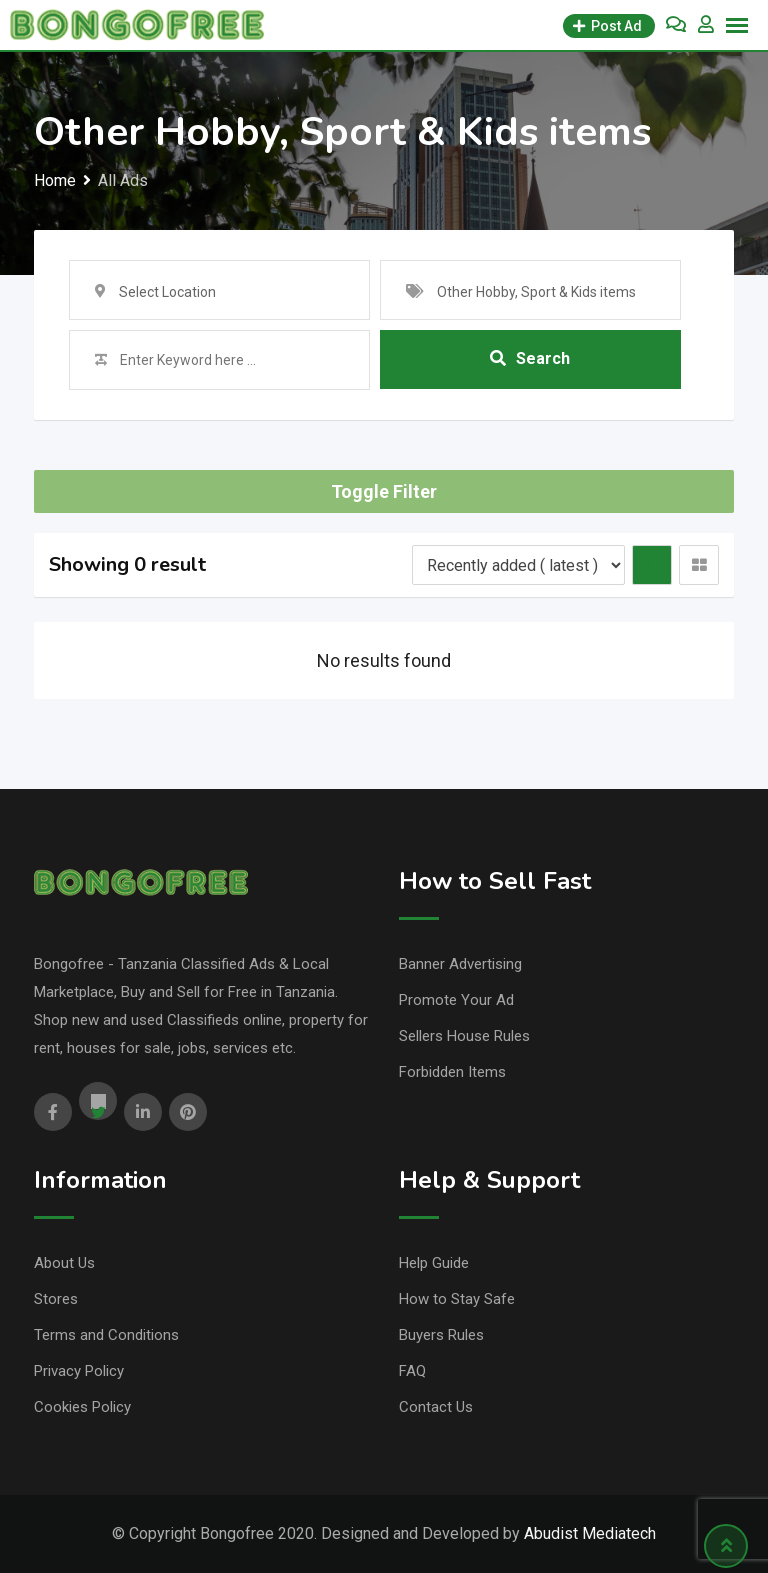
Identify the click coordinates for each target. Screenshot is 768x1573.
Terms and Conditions (106, 1335)
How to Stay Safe (457, 1299)
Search (530, 359)
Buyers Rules (441, 1335)
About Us (64, 1263)
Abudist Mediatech (590, 1533)
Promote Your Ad (456, 1000)
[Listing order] (518, 565)
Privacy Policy (79, 1371)
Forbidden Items (452, 1072)
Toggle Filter (384, 491)
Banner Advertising (460, 964)
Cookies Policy (82, 1407)
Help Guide (434, 1263)
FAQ (412, 1371)
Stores (56, 1299)
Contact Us (436, 1407)
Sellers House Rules (464, 1036)
